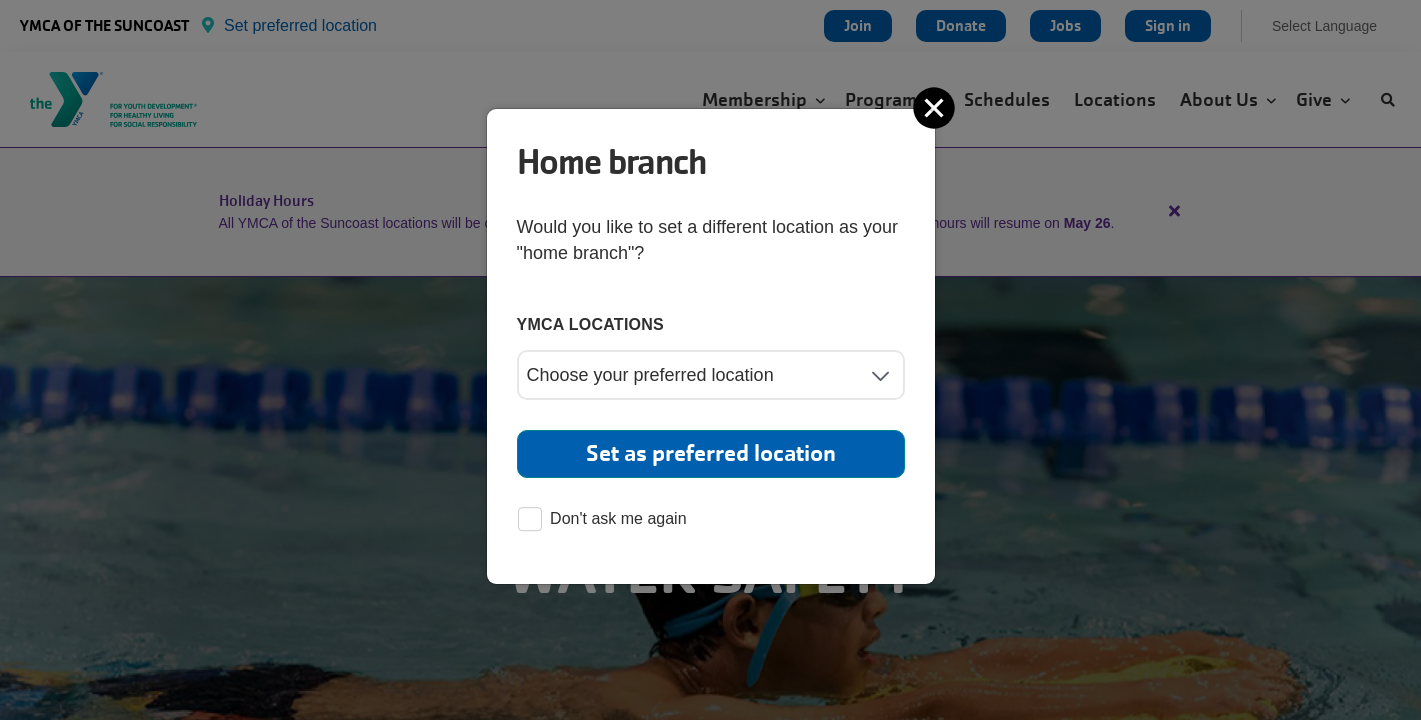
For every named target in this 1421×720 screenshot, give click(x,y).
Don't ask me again (602, 520)
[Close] (936, 108)
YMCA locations (591, 324)
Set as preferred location (711, 453)
